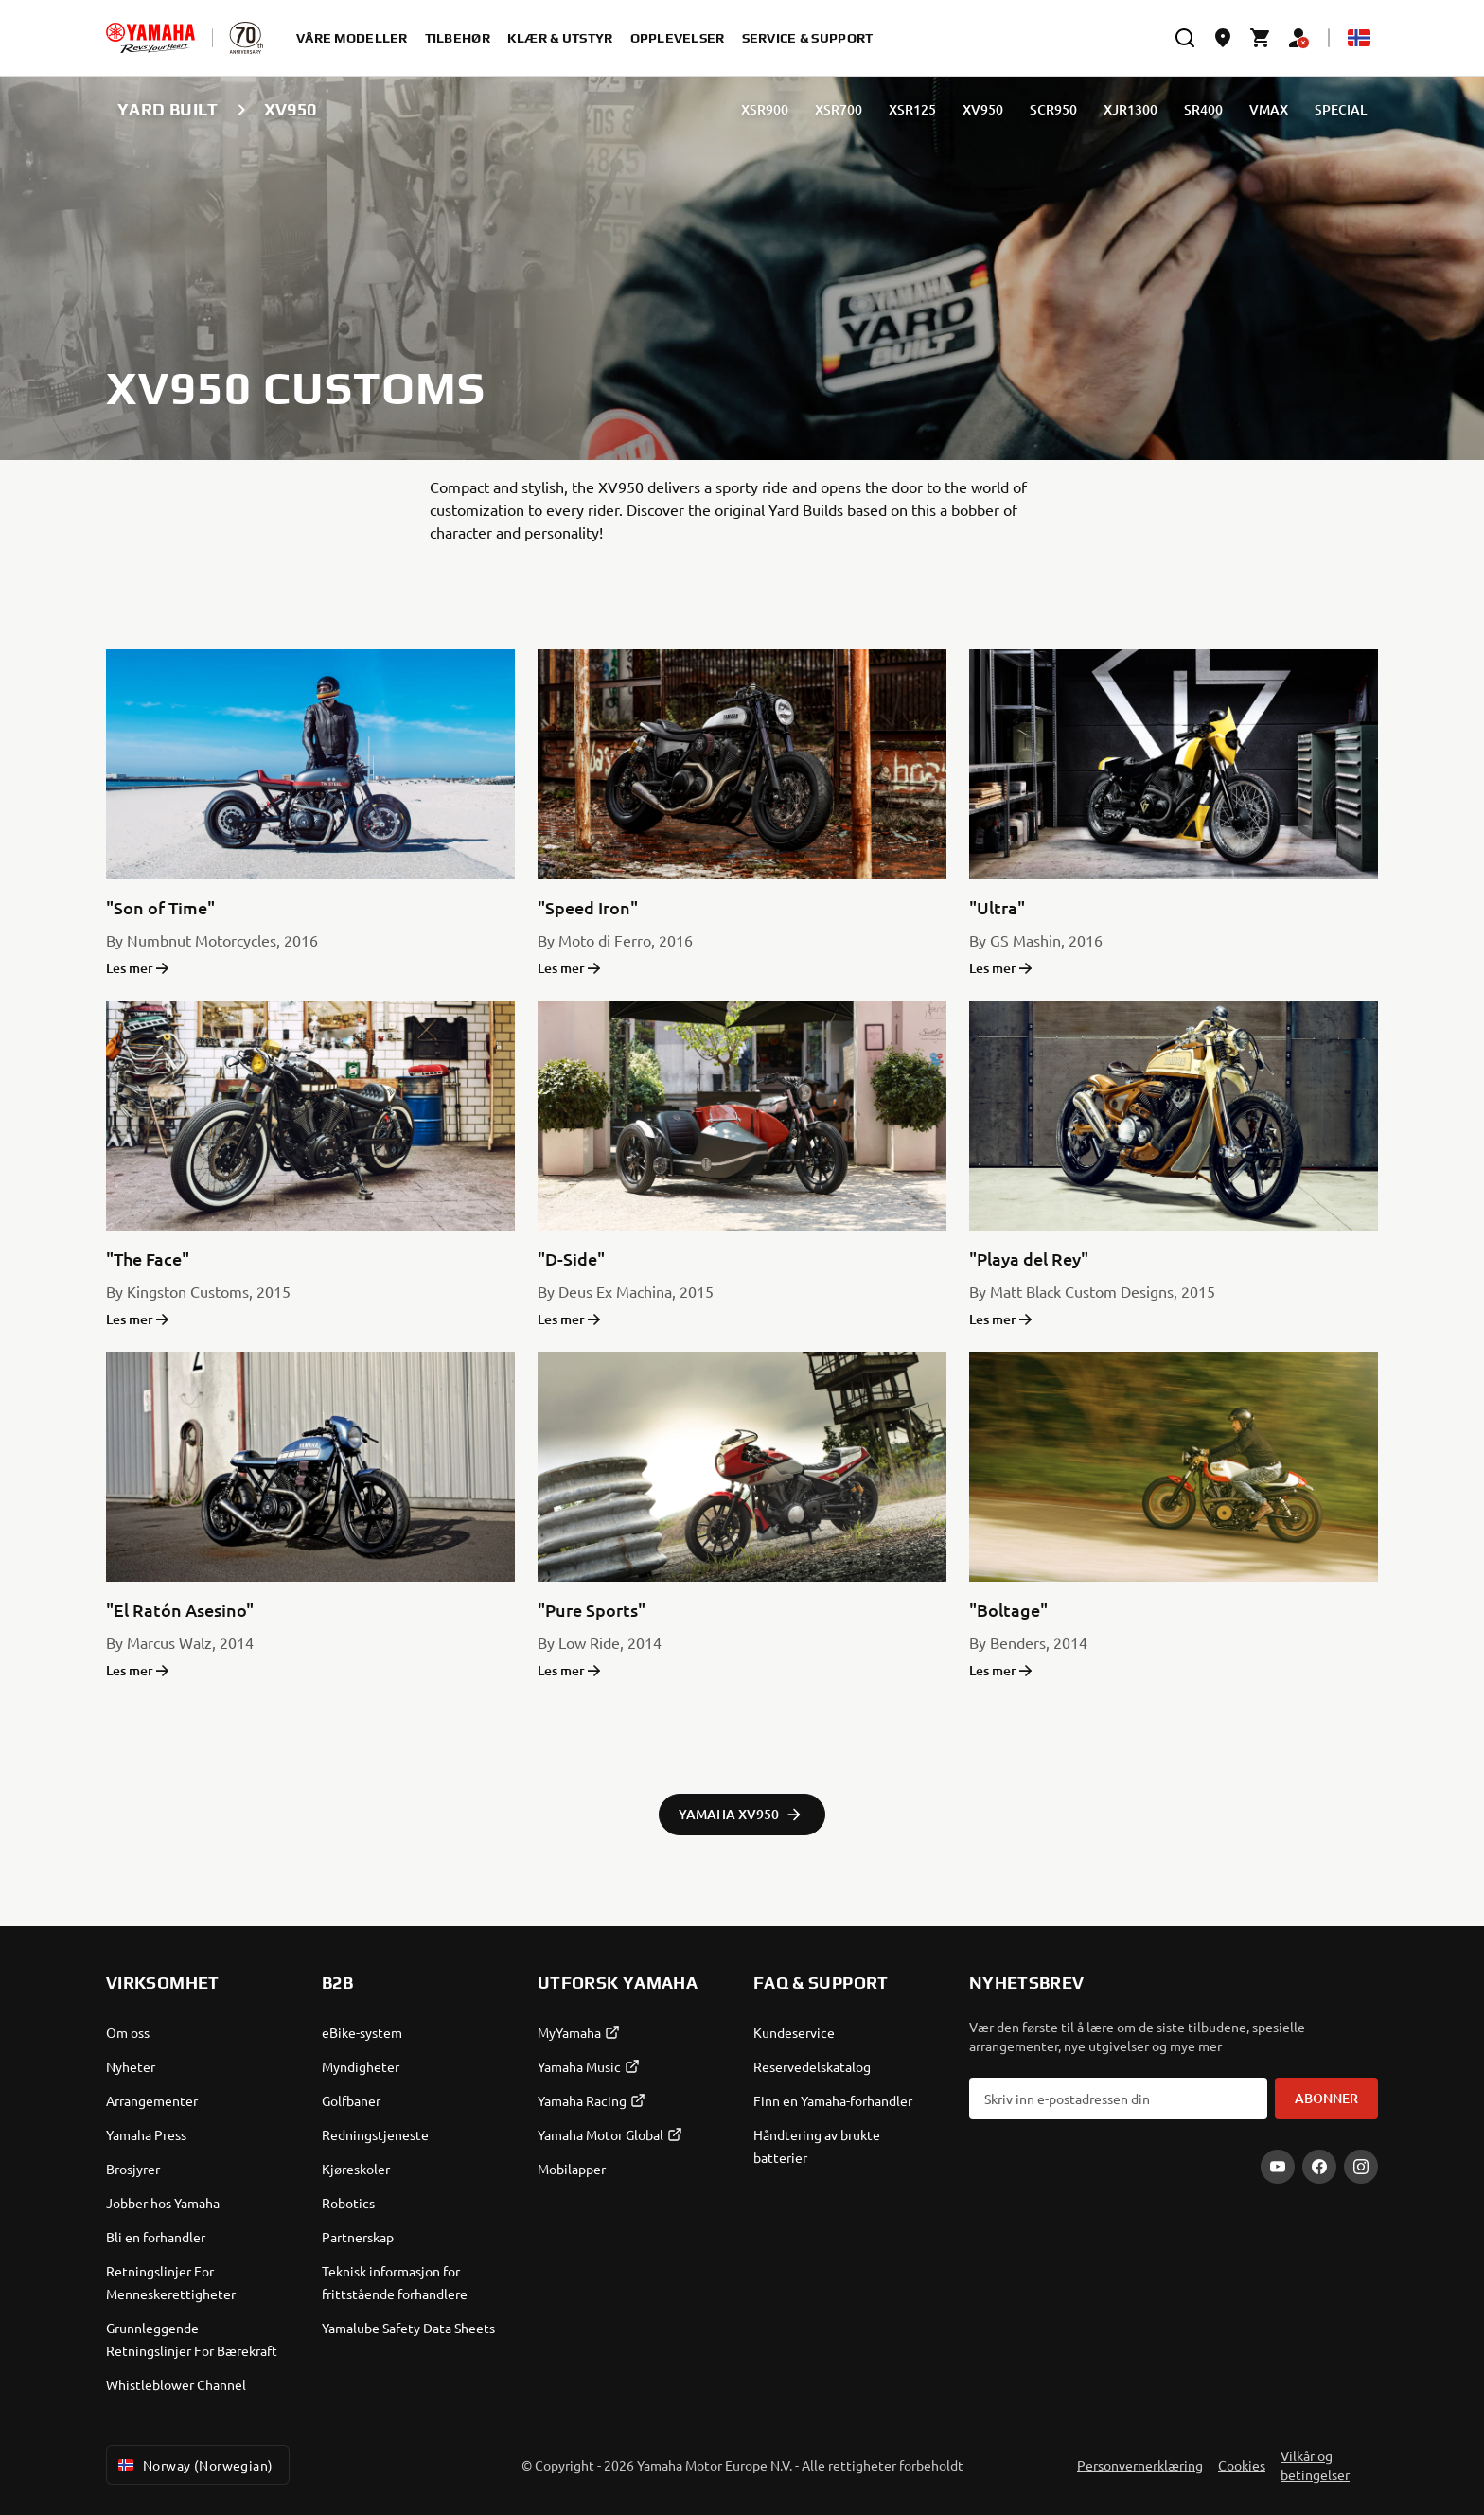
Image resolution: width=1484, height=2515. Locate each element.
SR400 (1203, 109)
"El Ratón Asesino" (180, 1610)
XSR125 (912, 109)
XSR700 (838, 109)
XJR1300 (1130, 109)
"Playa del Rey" (1028, 1258)
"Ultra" (997, 907)
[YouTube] (1278, 2167)
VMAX (1268, 109)
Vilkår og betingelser (1315, 2465)
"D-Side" (571, 1258)
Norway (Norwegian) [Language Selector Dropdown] (194, 2464)
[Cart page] (1260, 38)
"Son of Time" (160, 907)
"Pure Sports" (591, 1610)
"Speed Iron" (588, 907)
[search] (1185, 38)
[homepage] (150, 38)
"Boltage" (1008, 1610)
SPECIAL (1341, 109)
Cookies (1241, 2464)
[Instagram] (1361, 2167)
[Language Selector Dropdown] (1359, 38)
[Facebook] (1319, 2167)
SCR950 (1053, 109)
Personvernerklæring (1140, 2464)
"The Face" (147, 1258)
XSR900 (764, 109)
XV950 (983, 109)
